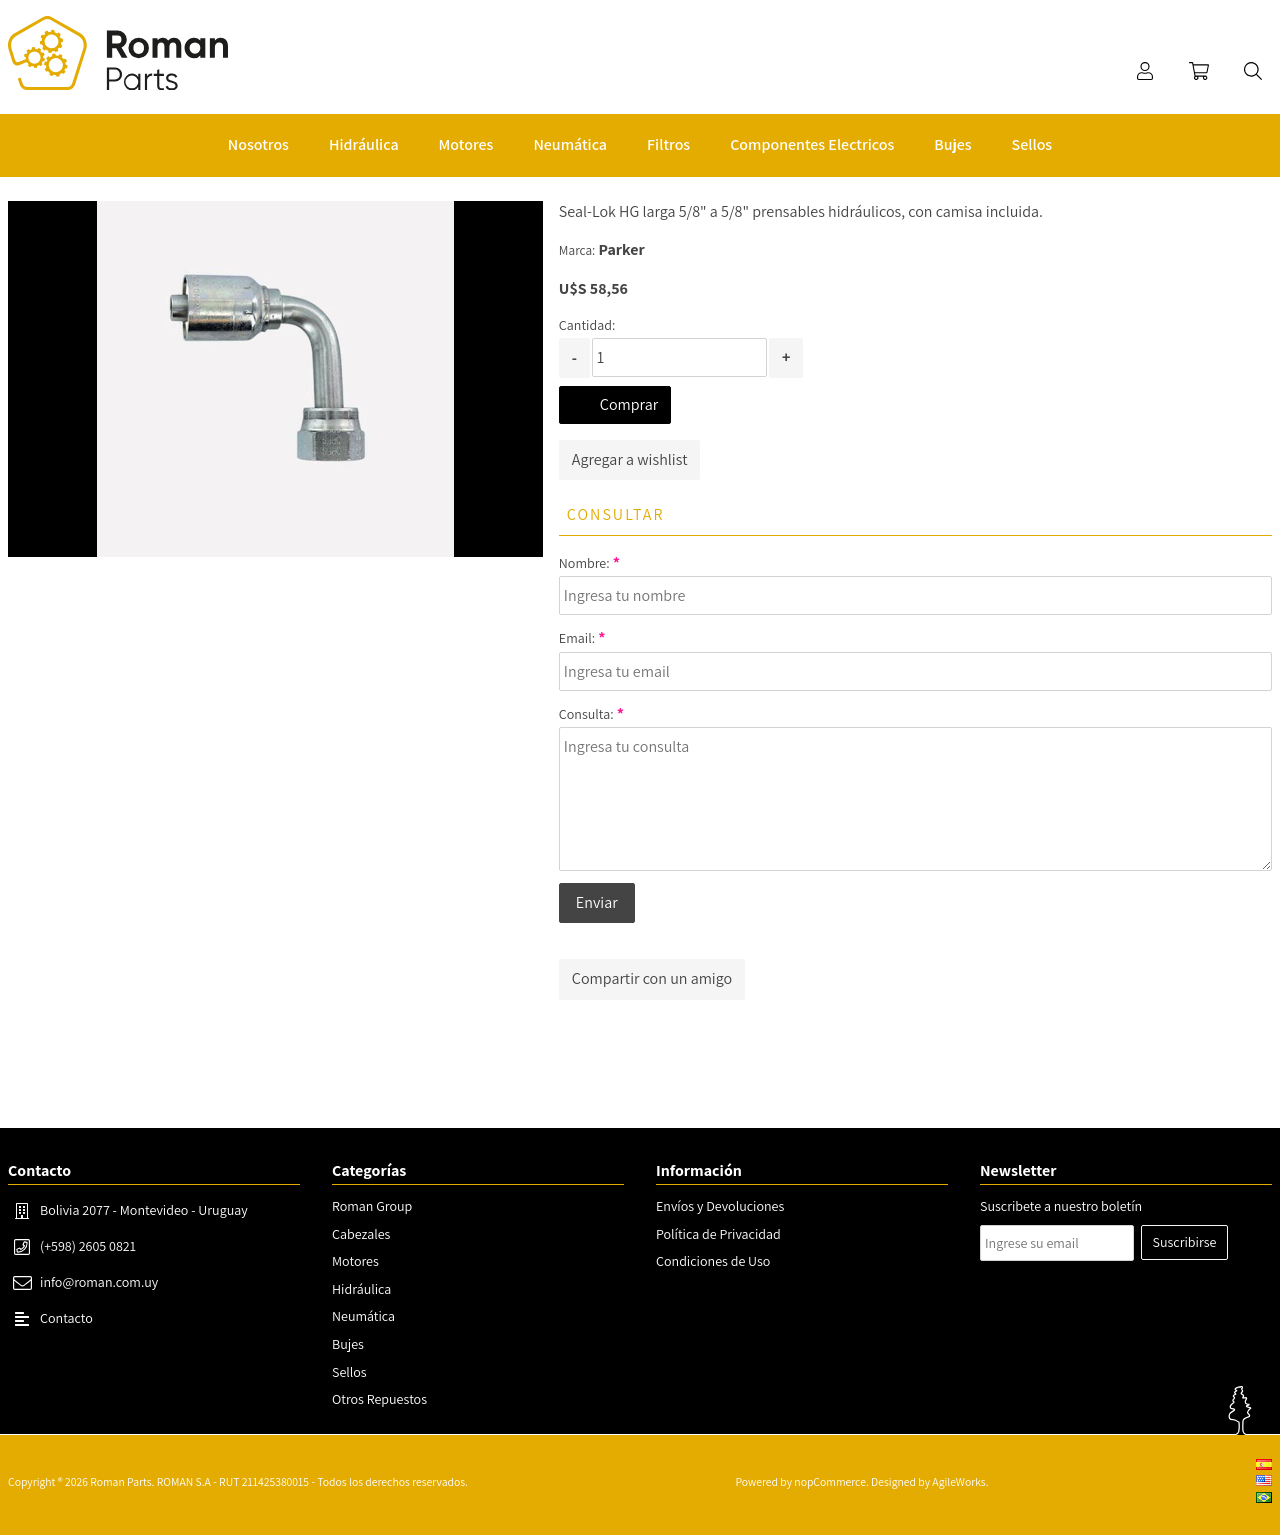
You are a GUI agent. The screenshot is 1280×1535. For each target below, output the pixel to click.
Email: (577, 638)
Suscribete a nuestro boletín (1061, 1206)
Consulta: (586, 714)
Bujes (348, 1344)
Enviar (597, 902)
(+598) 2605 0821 (88, 1246)
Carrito (1199, 71)
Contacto (66, 1318)
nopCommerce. (831, 1481)
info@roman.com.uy (99, 1282)
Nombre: (584, 563)
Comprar (629, 404)
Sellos (349, 1372)
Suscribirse (1185, 1242)
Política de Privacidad (718, 1234)
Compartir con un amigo (652, 978)
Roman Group (372, 1206)
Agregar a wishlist (630, 459)
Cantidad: (587, 325)
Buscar (1253, 71)
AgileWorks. (960, 1481)
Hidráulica (361, 1289)
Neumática (363, 1316)
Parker (622, 249)
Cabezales (361, 1234)
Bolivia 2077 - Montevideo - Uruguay (144, 1210)
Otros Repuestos (379, 1399)
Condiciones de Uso (713, 1261)
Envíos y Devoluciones (720, 1206)
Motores (355, 1261)
